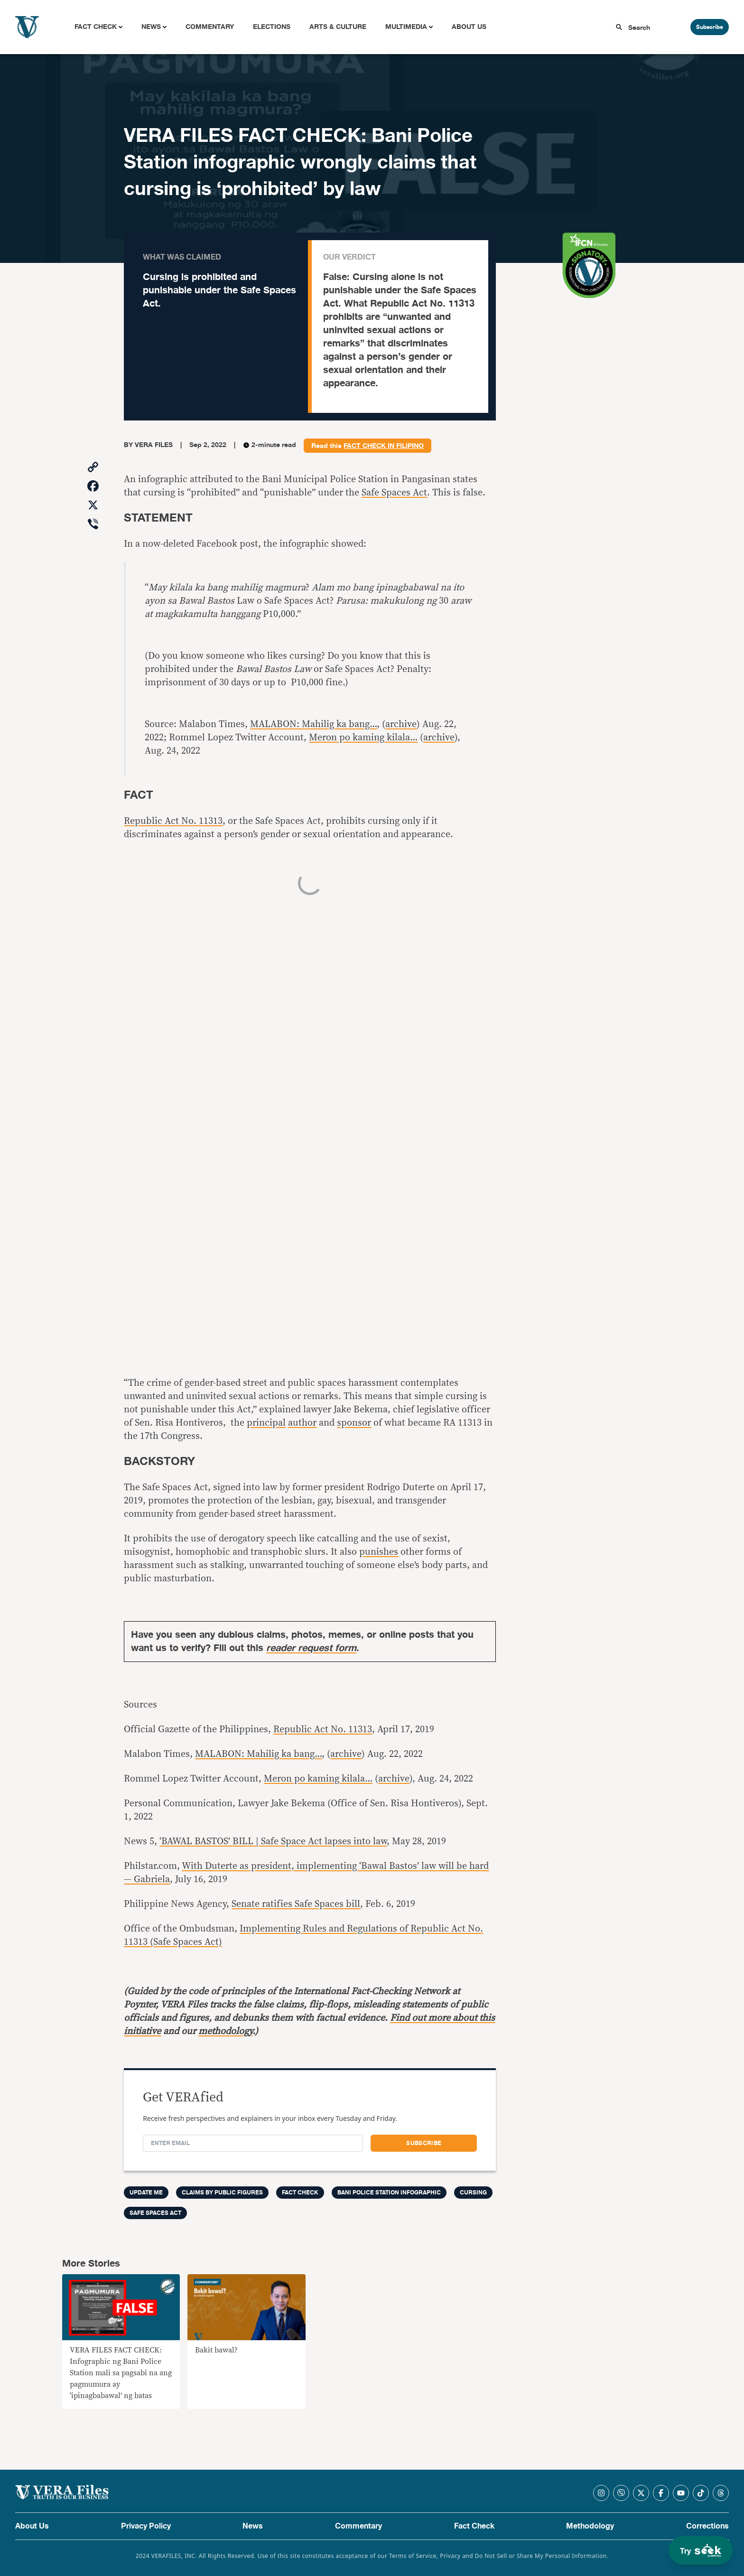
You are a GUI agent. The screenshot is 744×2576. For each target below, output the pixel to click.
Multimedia (406, 26)
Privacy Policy (146, 2526)
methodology (225, 2031)
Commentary (210, 26)
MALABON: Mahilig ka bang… (313, 724)
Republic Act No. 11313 (173, 821)
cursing (473, 2192)
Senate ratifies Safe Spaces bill (296, 1904)
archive (401, 724)
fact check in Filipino (384, 446)
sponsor (354, 1423)
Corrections (707, 2526)
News (151, 26)
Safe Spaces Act (394, 492)
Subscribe (709, 27)
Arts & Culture (337, 26)
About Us (469, 26)
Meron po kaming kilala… (363, 737)
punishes (378, 1552)
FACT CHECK (300, 2192)
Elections (271, 26)
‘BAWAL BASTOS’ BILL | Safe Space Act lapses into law (273, 1841)
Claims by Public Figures (222, 2192)
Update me (146, 2192)
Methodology (590, 2526)
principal (266, 1423)
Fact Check (95, 26)
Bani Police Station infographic (389, 2192)
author (302, 1423)
